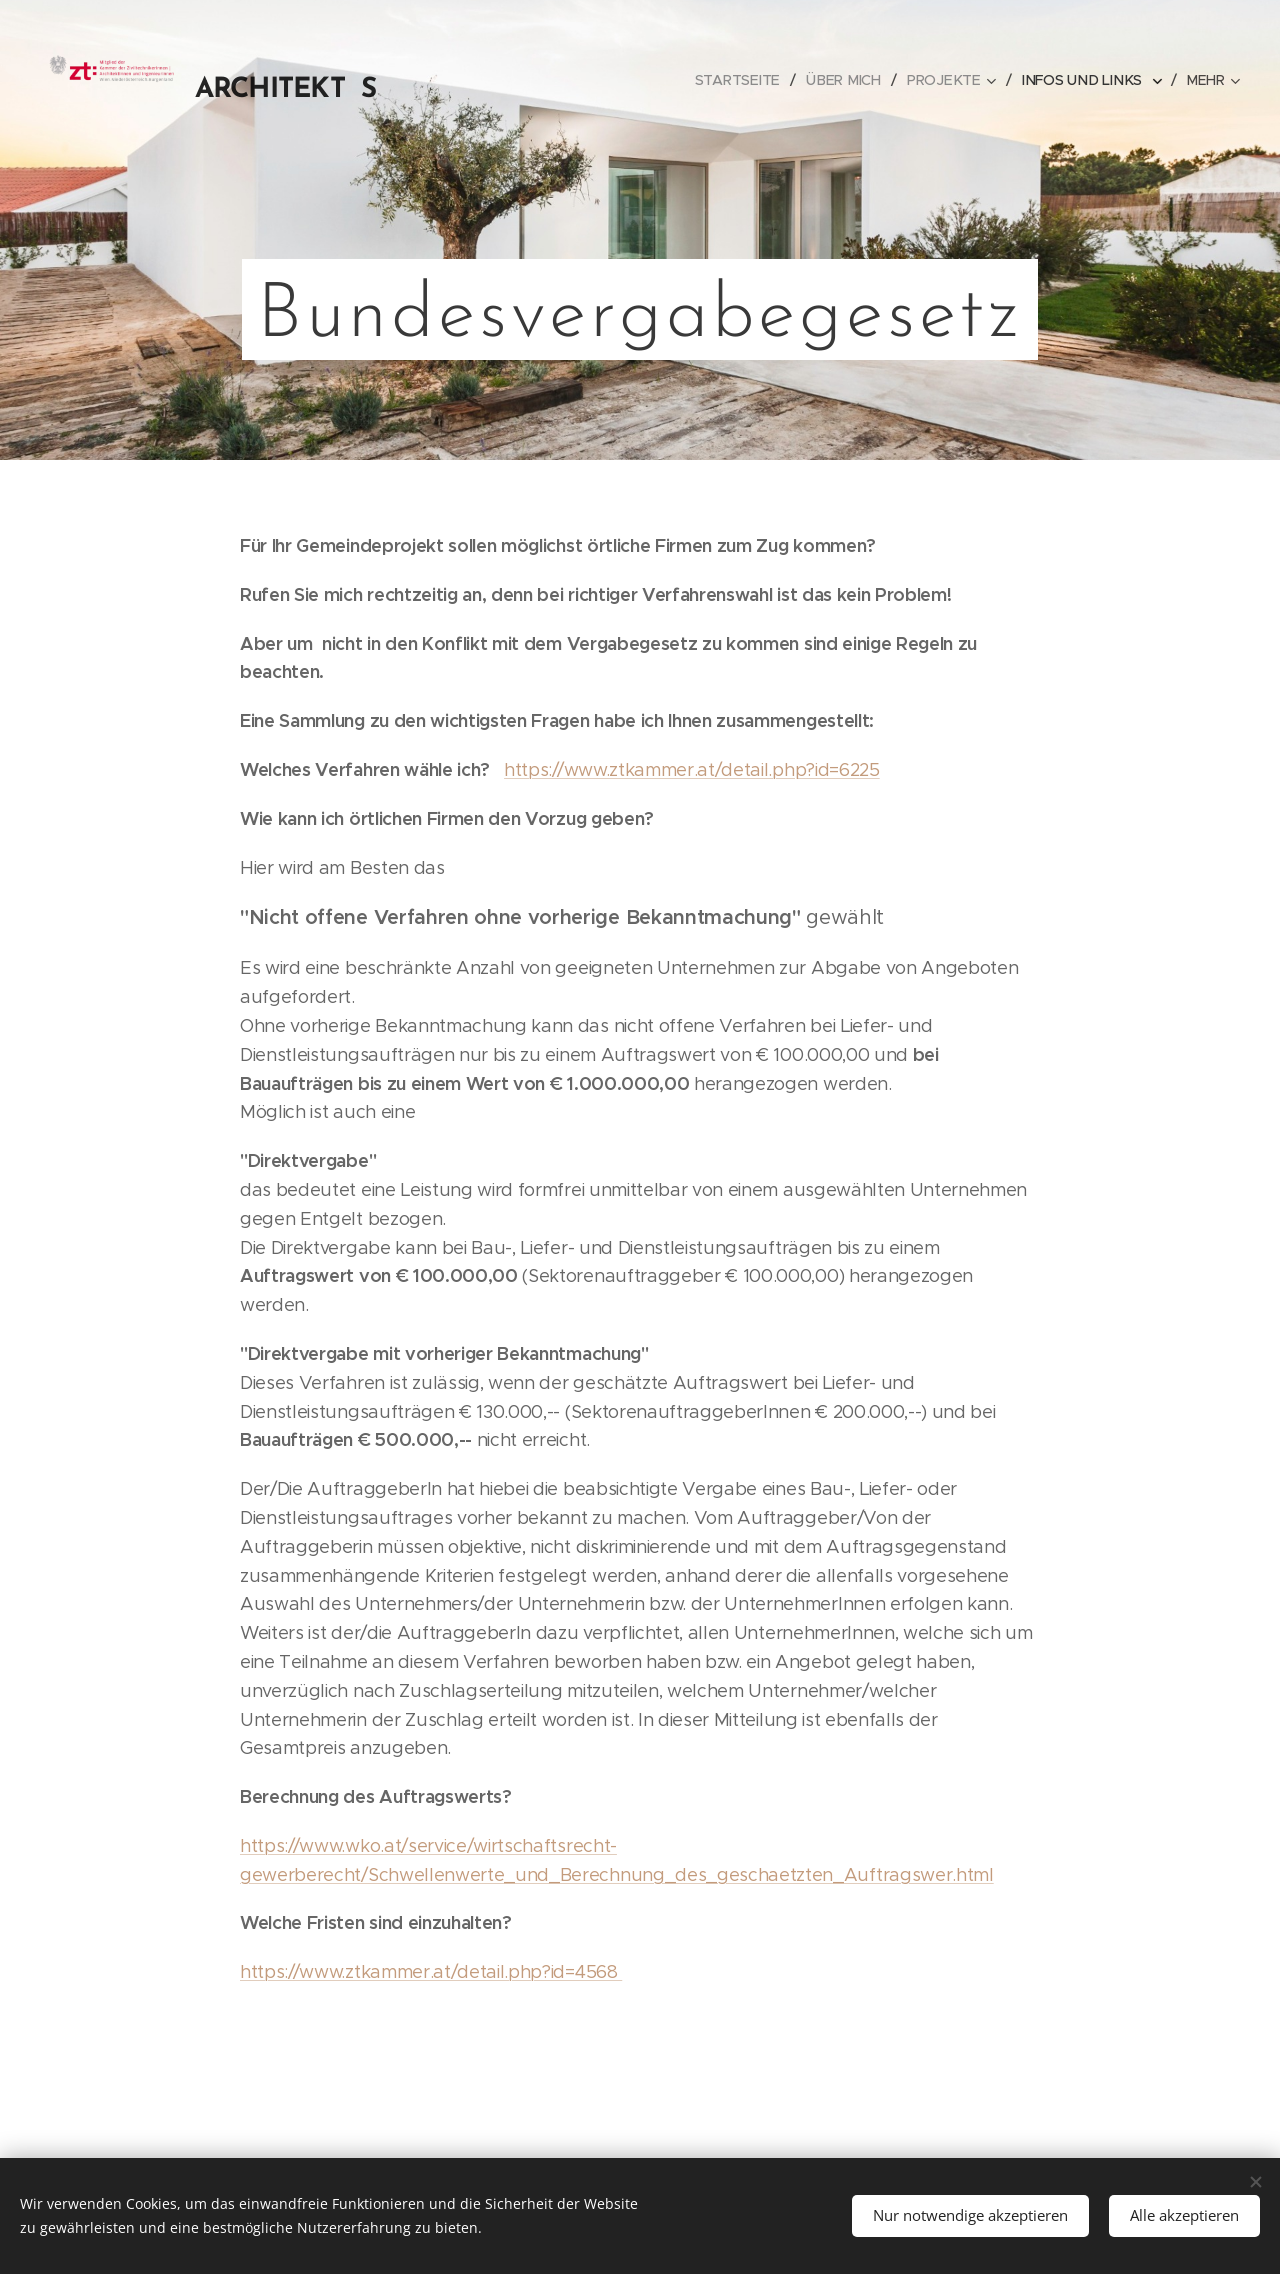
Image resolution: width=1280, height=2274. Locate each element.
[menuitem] (569, 80)
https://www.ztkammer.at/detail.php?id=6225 (692, 770)
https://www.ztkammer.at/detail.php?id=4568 (431, 1972)
